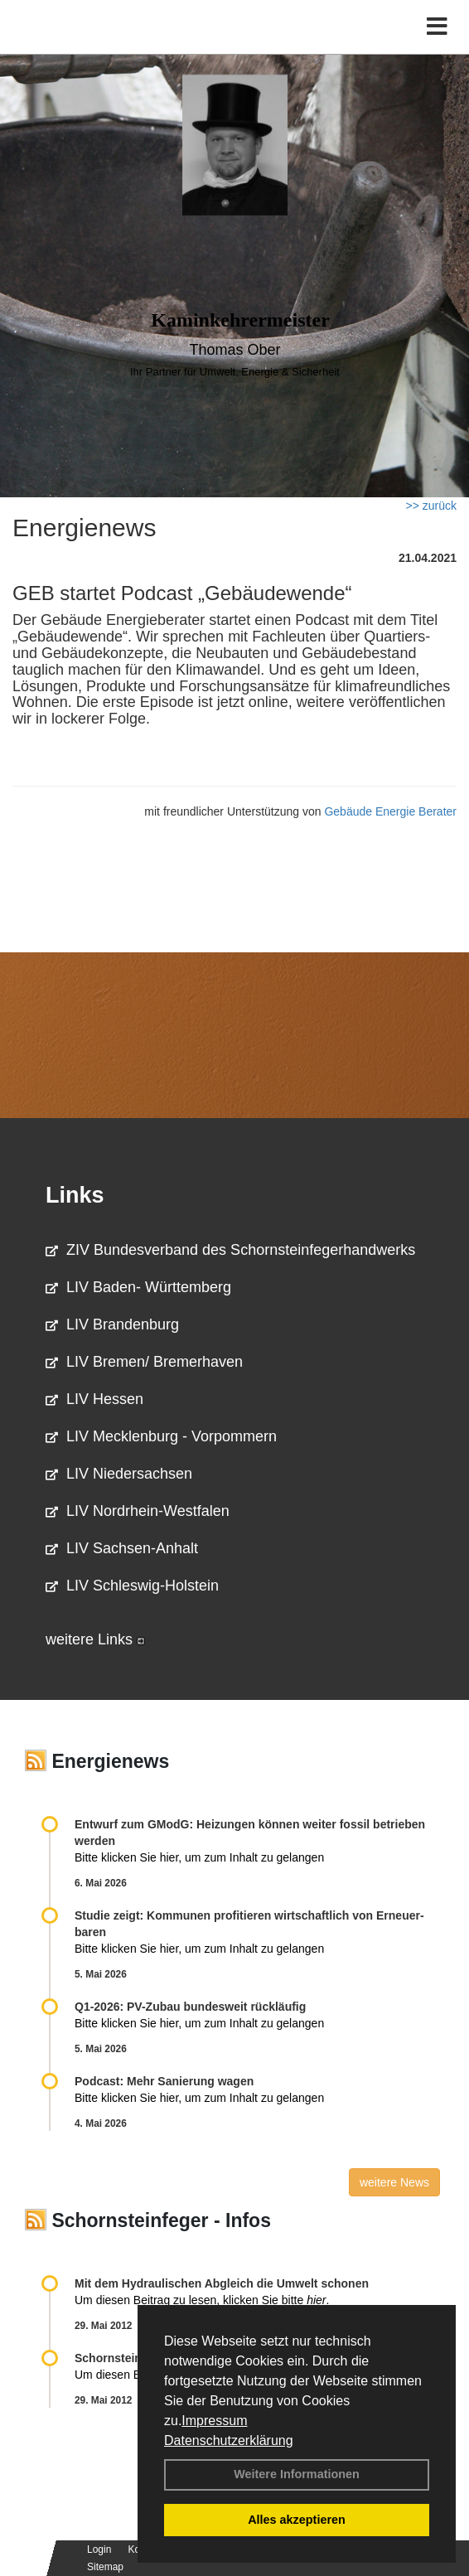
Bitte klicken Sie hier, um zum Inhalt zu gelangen (199, 1857)
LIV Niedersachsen (119, 1473)
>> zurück (431, 505)
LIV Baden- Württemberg (138, 1287)
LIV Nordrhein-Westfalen (138, 1511)
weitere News (394, 2182)
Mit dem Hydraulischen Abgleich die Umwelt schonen (222, 2283)
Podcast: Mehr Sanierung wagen (164, 2081)
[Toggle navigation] (437, 27)
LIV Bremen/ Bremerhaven (144, 1361)
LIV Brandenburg (112, 1324)
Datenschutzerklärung (228, 2440)
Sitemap (105, 2567)
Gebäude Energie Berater (390, 811)
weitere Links (95, 1639)
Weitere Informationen (297, 2474)
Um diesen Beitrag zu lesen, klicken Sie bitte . (202, 2300)
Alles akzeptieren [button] (297, 2519)
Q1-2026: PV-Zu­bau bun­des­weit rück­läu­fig (190, 2006)
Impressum (214, 2421)
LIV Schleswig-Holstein (132, 1585)
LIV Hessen (94, 1399)
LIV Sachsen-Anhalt (122, 1548)
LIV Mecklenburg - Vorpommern (161, 1436)
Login (99, 2549)
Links (75, 1195)
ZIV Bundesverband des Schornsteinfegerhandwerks (230, 1250)
